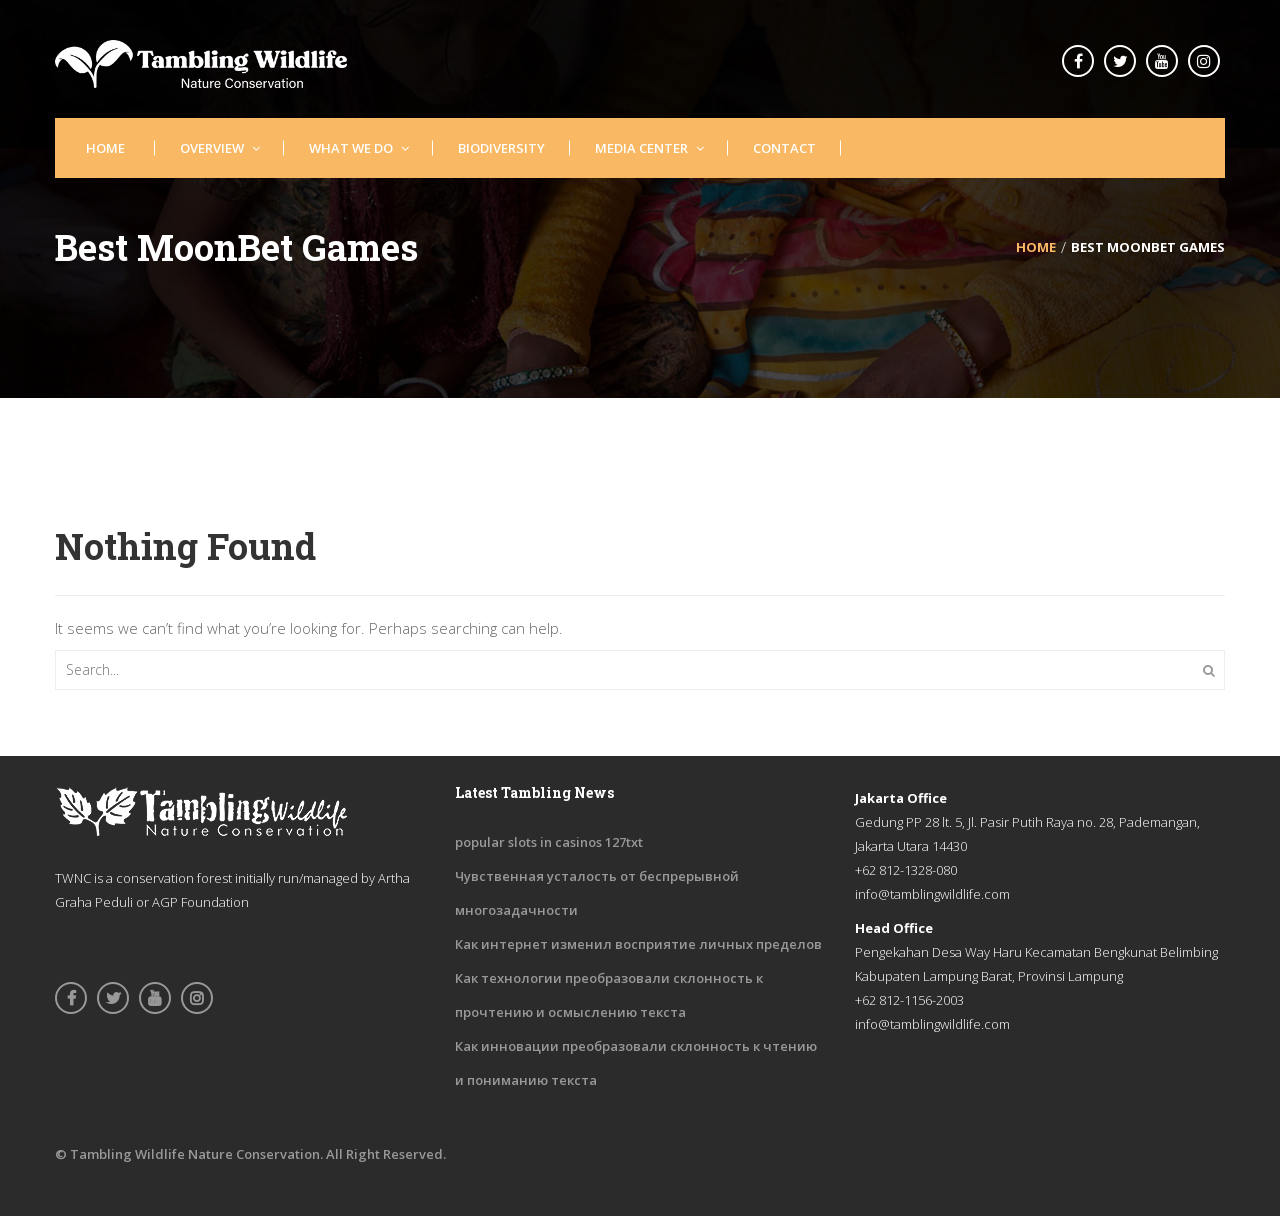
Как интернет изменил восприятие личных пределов (638, 944)
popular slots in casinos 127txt (549, 842)
